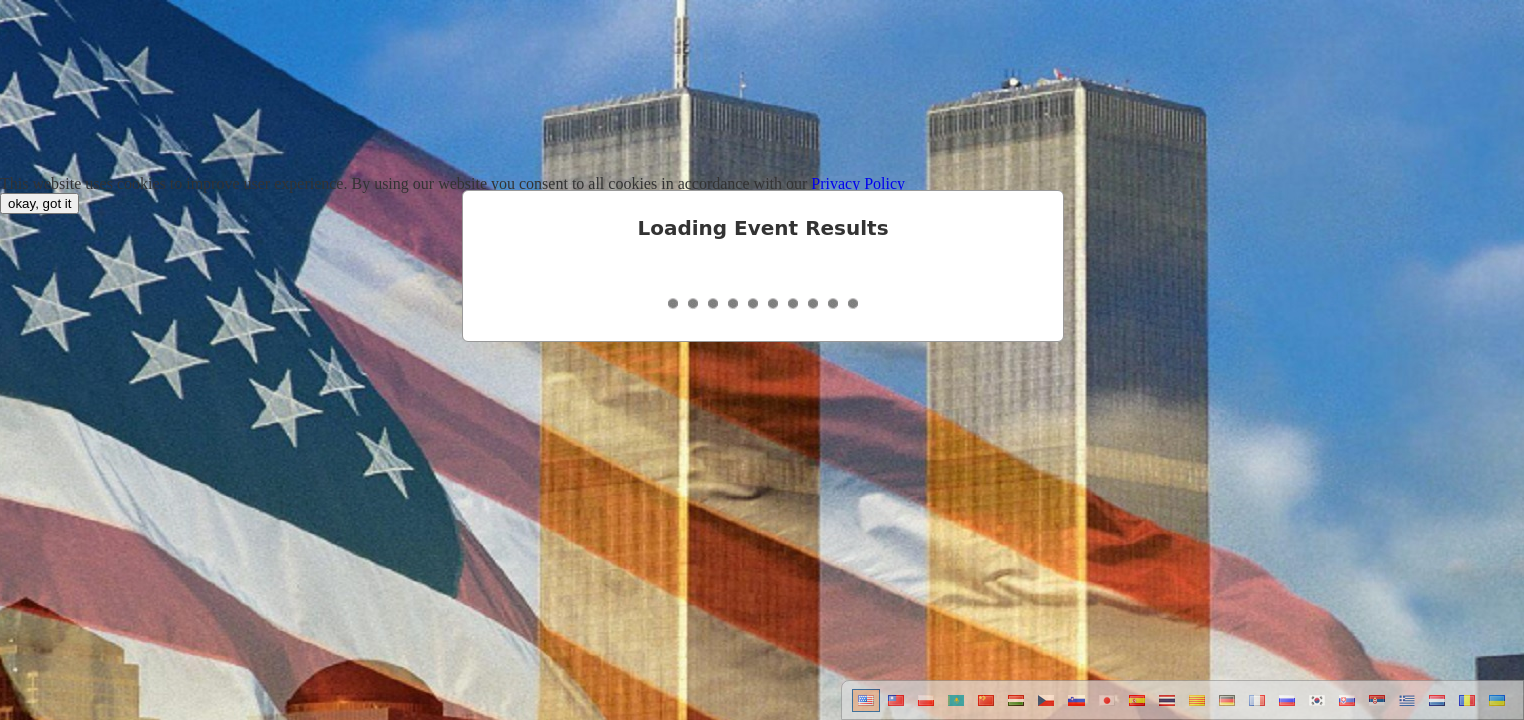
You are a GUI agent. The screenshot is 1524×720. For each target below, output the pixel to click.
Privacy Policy (858, 183)
